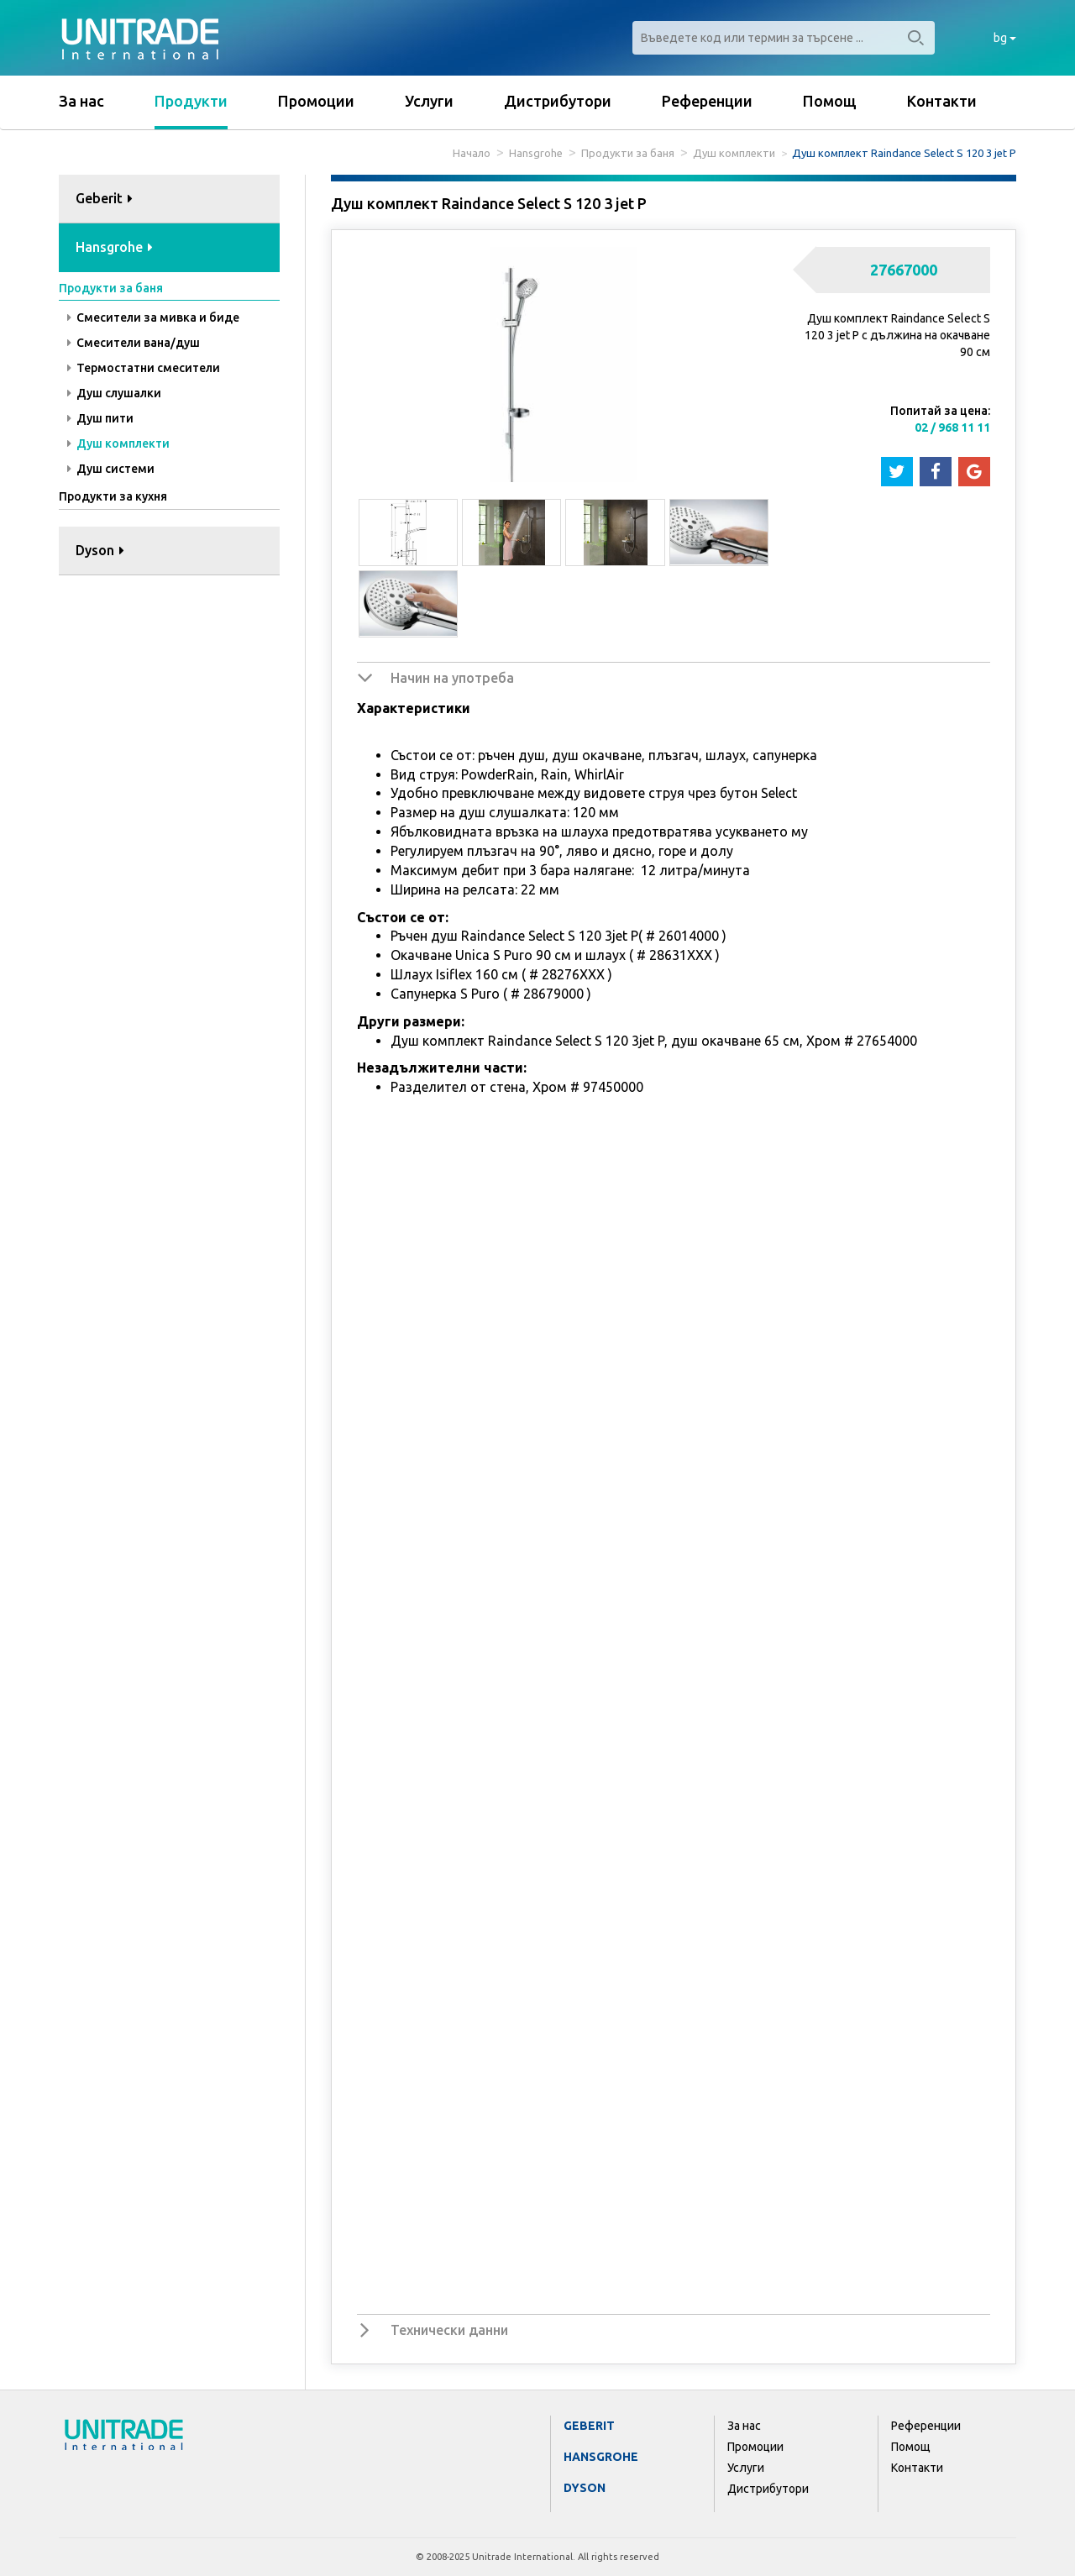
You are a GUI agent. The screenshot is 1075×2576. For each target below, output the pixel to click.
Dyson (585, 2488)
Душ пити (100, 418)
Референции (707, 100)
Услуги (429, 100)
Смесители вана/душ (133, 342)
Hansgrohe (536, 153)
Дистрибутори (557, 100)
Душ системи (111, 468)
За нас (81, 100)
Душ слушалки (114, 393)
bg (1005, 38)
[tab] (169, 199)
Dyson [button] (100, 550)
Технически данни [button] (449, 2329)
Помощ (830, 100)
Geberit (589, 2425)
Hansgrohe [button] (114, 246)
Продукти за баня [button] (111, 288)
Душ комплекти (734, 153)
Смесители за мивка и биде (153, 317)
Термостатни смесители (143, 368)
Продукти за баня (627, 153)
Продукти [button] (191, 100)
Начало (471, 153)
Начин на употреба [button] (452, 677)
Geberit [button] (104, 198)
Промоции (316, 100)
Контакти (942, 100)
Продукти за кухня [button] (113, 496)
